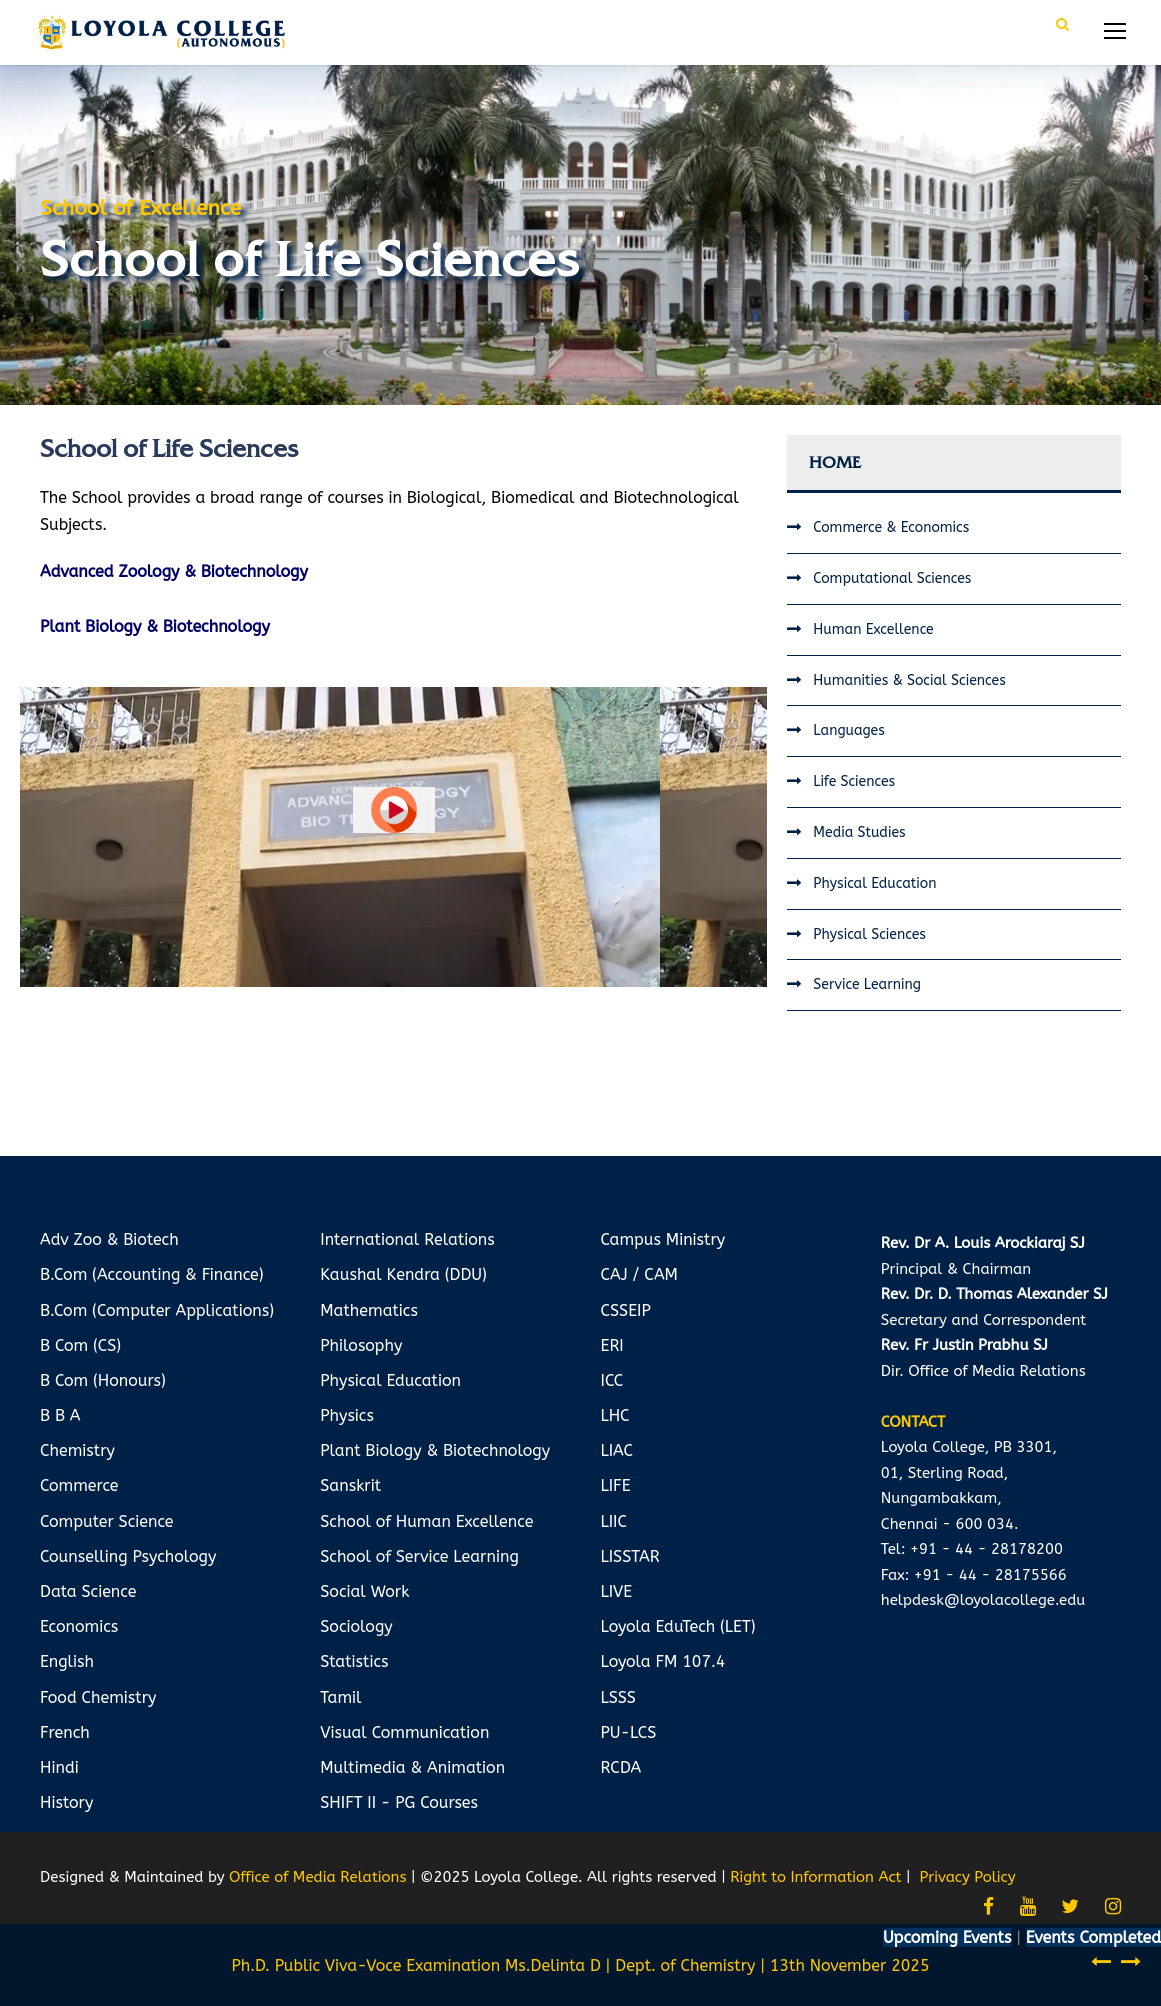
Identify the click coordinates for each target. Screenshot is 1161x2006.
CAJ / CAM (639, 1274)
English (67, 1661)
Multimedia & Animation (412, 1767)
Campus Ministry (663, 1239)
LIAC (617, 1450)
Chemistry (77, 1450)
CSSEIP (626, 1310)
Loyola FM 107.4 (663, 1661)
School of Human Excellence (426, 1521)
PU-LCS (629, 1732)
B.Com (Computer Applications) (157, 1310)
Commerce (79, 1485)
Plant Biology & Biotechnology (435, 1450)
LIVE (617, 1591)
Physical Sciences (869, 934)
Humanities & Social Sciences (909, 680)
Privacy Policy (968, 1877)
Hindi (59, 1767)
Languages (848, 730)
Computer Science (107, 1521)
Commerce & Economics (891, 527)
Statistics (354, 1661)
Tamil (340, 1697)
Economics (79, 1626)
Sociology (356, 1626)
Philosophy (361, 1345)
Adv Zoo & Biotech (109, 1239)
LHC (615, 1415)
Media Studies (859, 832)
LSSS (618, 1697)
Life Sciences (854, 781)
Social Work (364, 1591)
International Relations (407, 1239)
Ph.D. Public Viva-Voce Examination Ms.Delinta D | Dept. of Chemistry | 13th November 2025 (580, 1965)
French (65, 1732)
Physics (347, 1415)
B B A (60, 1415)
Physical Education (874, 883)
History (66, 1802)
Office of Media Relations (317, 1877)
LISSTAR (630, 1556)
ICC (612, 1380)
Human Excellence (873, 629)
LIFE (616, 1485)
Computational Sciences (892, 578)
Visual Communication (404, 1732)
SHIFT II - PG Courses (399, 1802)
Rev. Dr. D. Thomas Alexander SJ (994, 1294)
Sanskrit (350, 1485)
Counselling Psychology (128, 1556)
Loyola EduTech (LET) (678, 1626)
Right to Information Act (815, 1877)
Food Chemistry (98, 1697)
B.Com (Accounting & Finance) (152, 1274)
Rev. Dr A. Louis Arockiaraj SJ (983, 1243)
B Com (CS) (80, 1345)
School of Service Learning (419, 1556)
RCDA (621, 1767)
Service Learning (867, 984)
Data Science (88, 1591)
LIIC (614, 1521)
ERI (612, 1345)
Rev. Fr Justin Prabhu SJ (964, 1345)
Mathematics (369, 1310)
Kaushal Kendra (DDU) (403, 1274)
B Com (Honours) (103, 1380)
